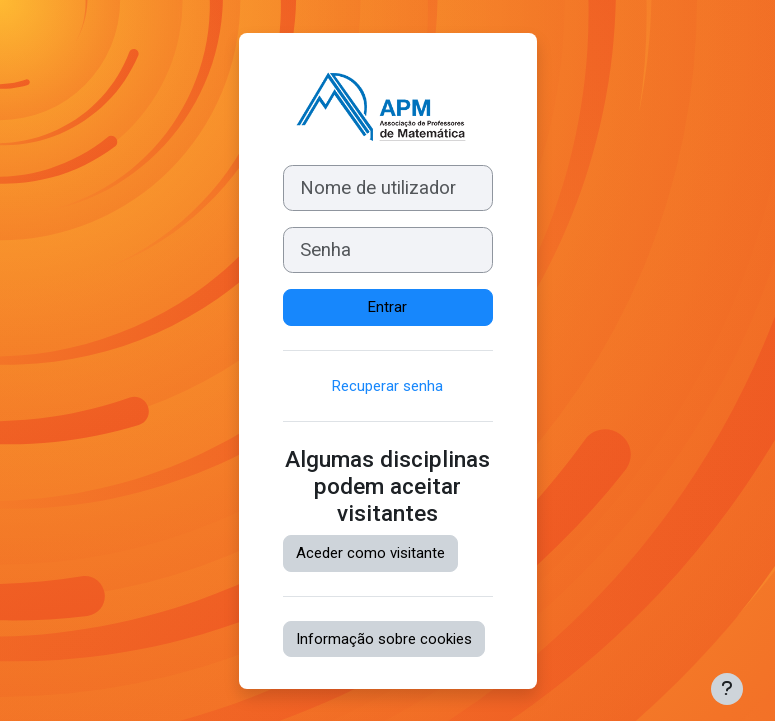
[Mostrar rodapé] (727, 689)
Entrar (387, 307)
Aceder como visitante (370, 553)
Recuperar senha (387, 386)
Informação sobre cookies (384, 639)
